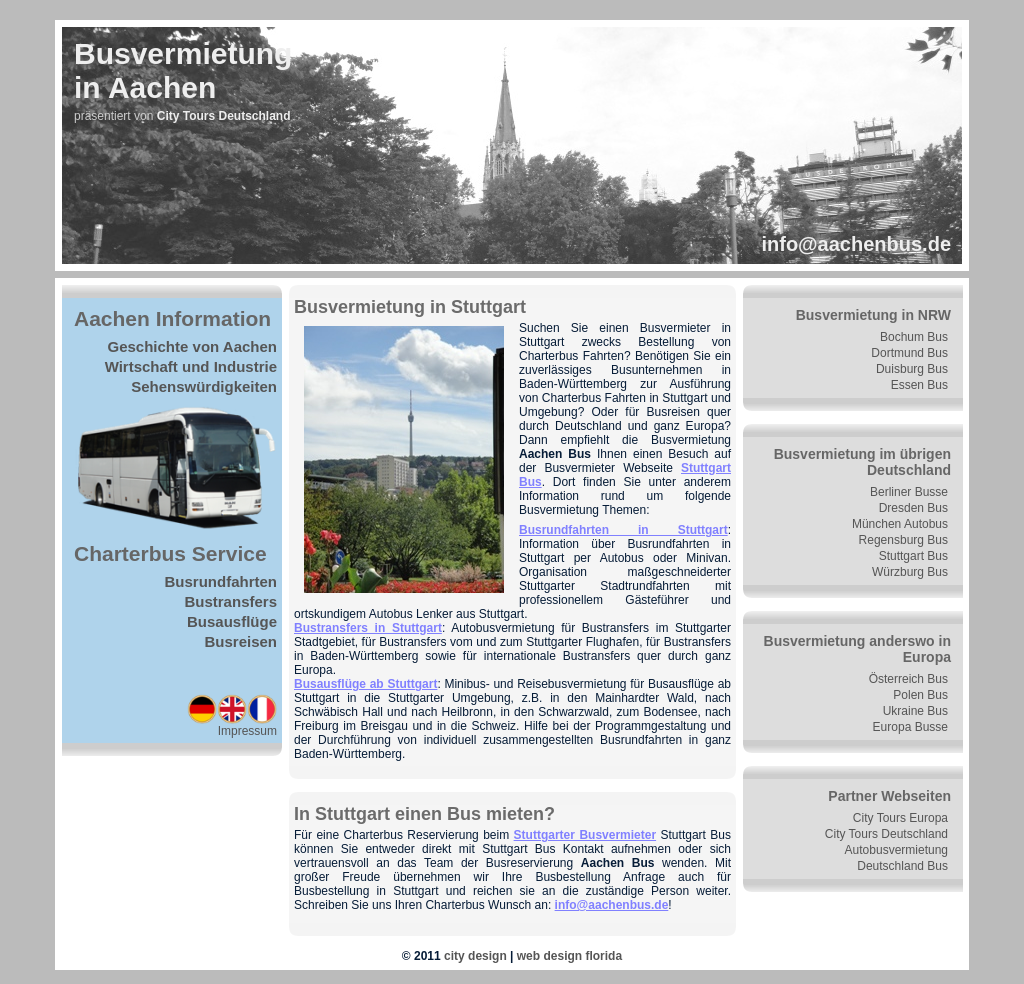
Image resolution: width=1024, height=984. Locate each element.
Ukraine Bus (915, 711)
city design (475, 956)
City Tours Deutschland (886, 834)
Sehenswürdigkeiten (204, 386)
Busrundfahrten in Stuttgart (623, 530)
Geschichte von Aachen (193, 346)
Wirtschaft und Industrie (191, 366)
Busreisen (240, 641)
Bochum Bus (914, 337)
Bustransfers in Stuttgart (368, 628)
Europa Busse (910, 727)
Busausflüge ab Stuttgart (365, 684)
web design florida (569, 956)
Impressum (247, 731)
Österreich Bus (908, 679)
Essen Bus (919, 385)
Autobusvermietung (896, 850)
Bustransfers (230, 601)
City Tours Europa (900, 818)
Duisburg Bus (912, 369)
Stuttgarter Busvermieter (585, 835)
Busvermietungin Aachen (183, 70)
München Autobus (900, 524)
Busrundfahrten (221, 581)
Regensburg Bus (903, 540)
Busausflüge (232, 621)
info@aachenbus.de (856, 244)
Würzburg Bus (910, 572)
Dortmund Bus (909, 353)
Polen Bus (920, 695)
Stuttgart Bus (913, 556)
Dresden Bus (913, 508)
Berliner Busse (909, 492)
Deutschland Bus (902, 866)
